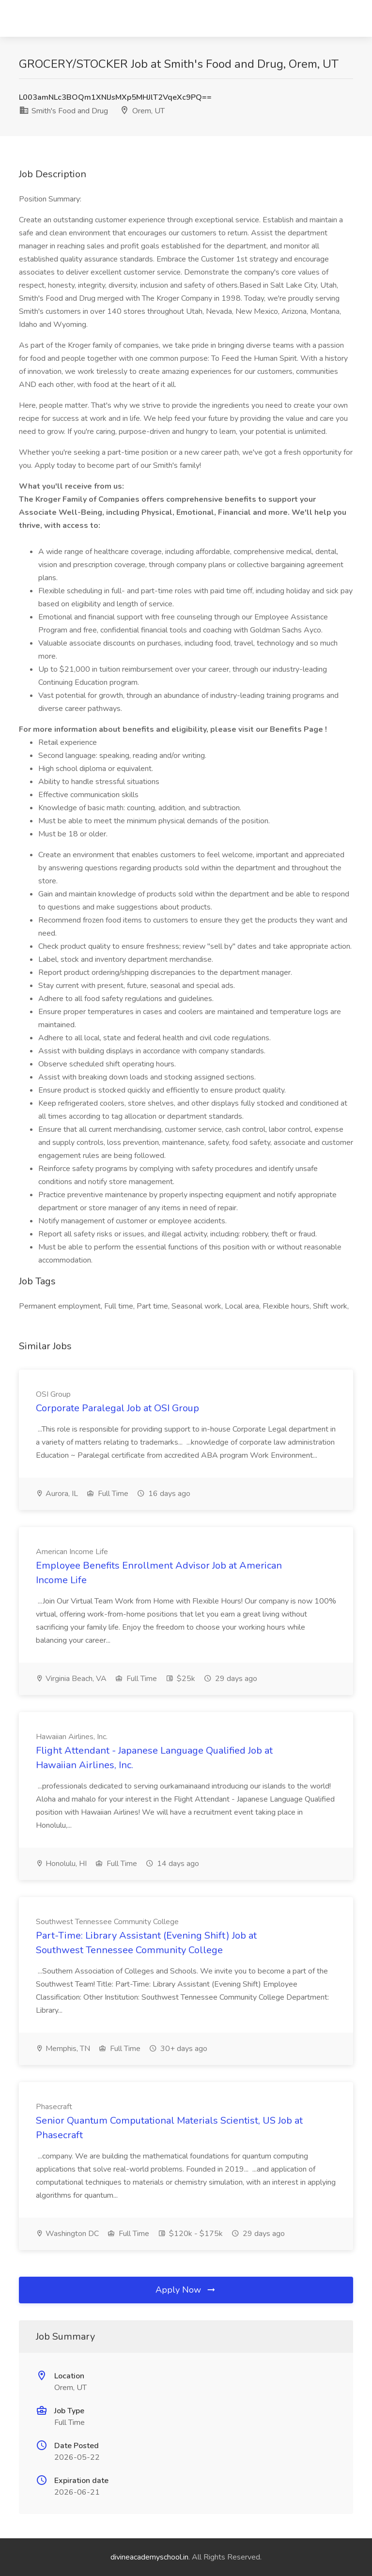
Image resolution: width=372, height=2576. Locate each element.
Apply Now (186, 2290)
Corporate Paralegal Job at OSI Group (117, 1408)
